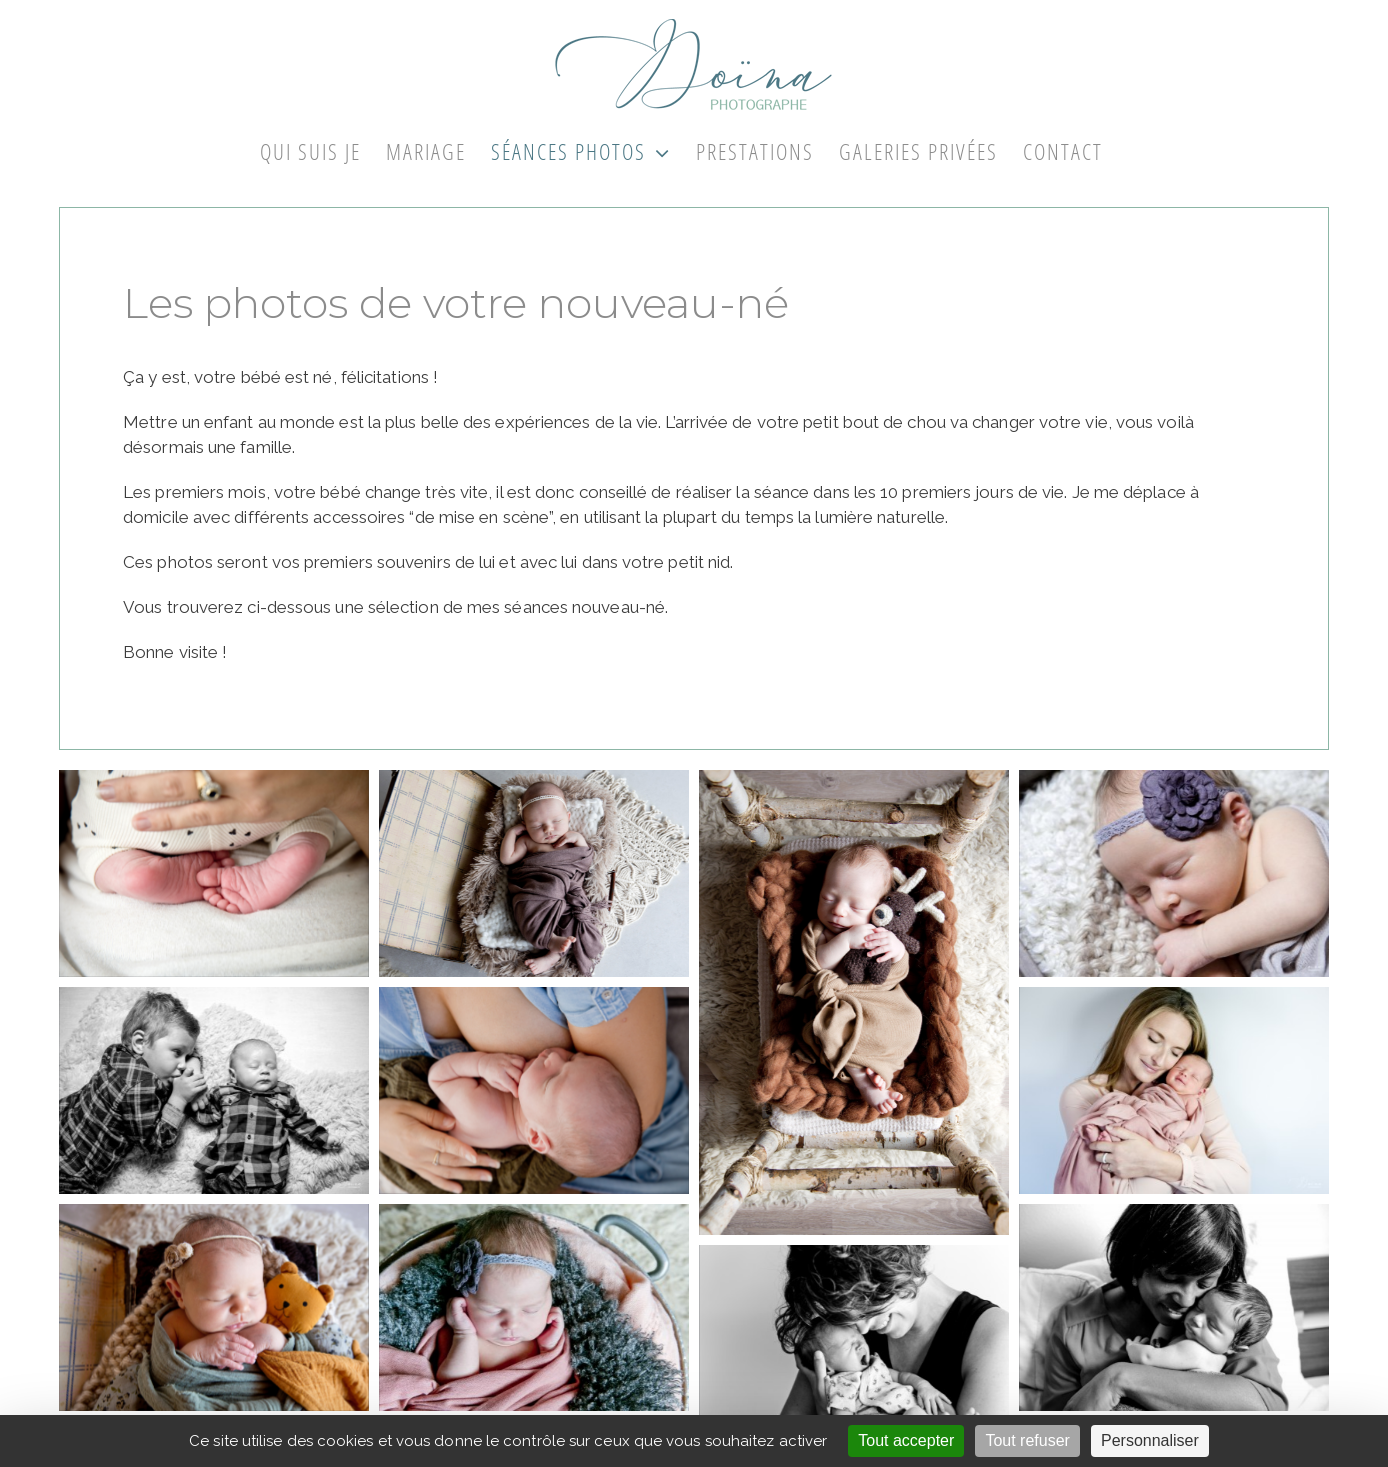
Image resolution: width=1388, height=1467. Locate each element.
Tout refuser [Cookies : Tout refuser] (1027, 1440)
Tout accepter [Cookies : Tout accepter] (906, 1440)
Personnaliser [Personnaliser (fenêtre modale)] (1150, 1440)
